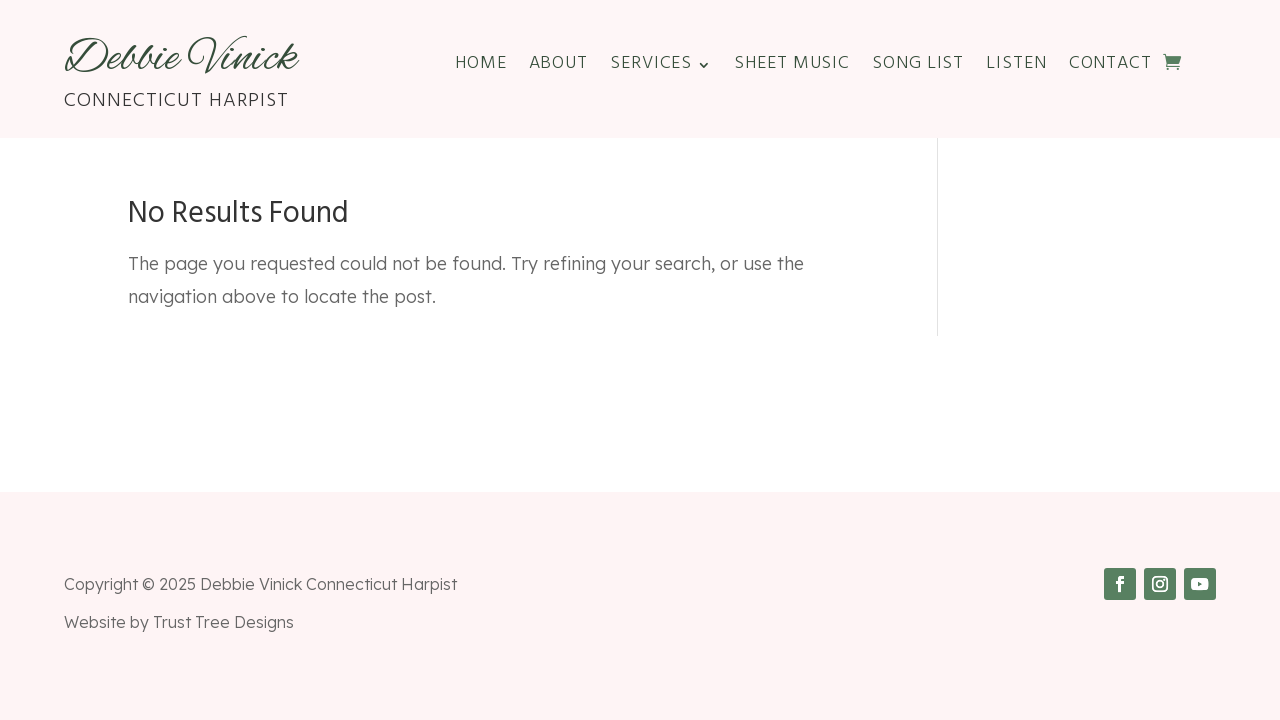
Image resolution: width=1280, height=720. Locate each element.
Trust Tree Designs (223, 622)
